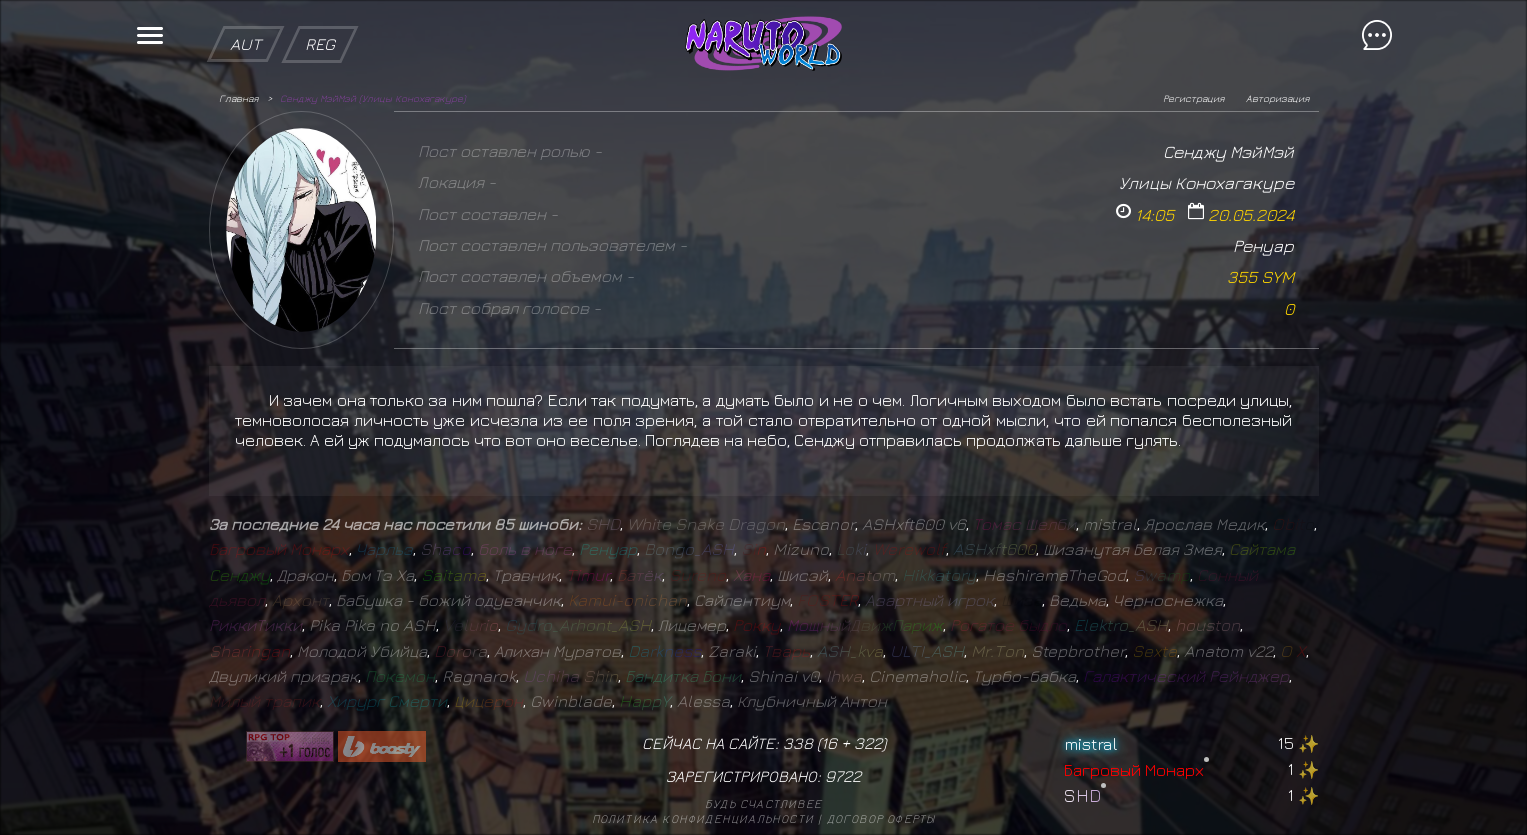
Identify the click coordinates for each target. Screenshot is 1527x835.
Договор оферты (881, 818)
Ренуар (1263, 245)
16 (829, 743)
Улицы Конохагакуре (1206, 182)
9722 (843, 776)
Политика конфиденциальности (703, 818)
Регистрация (1193, 98)
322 (868, 743)
